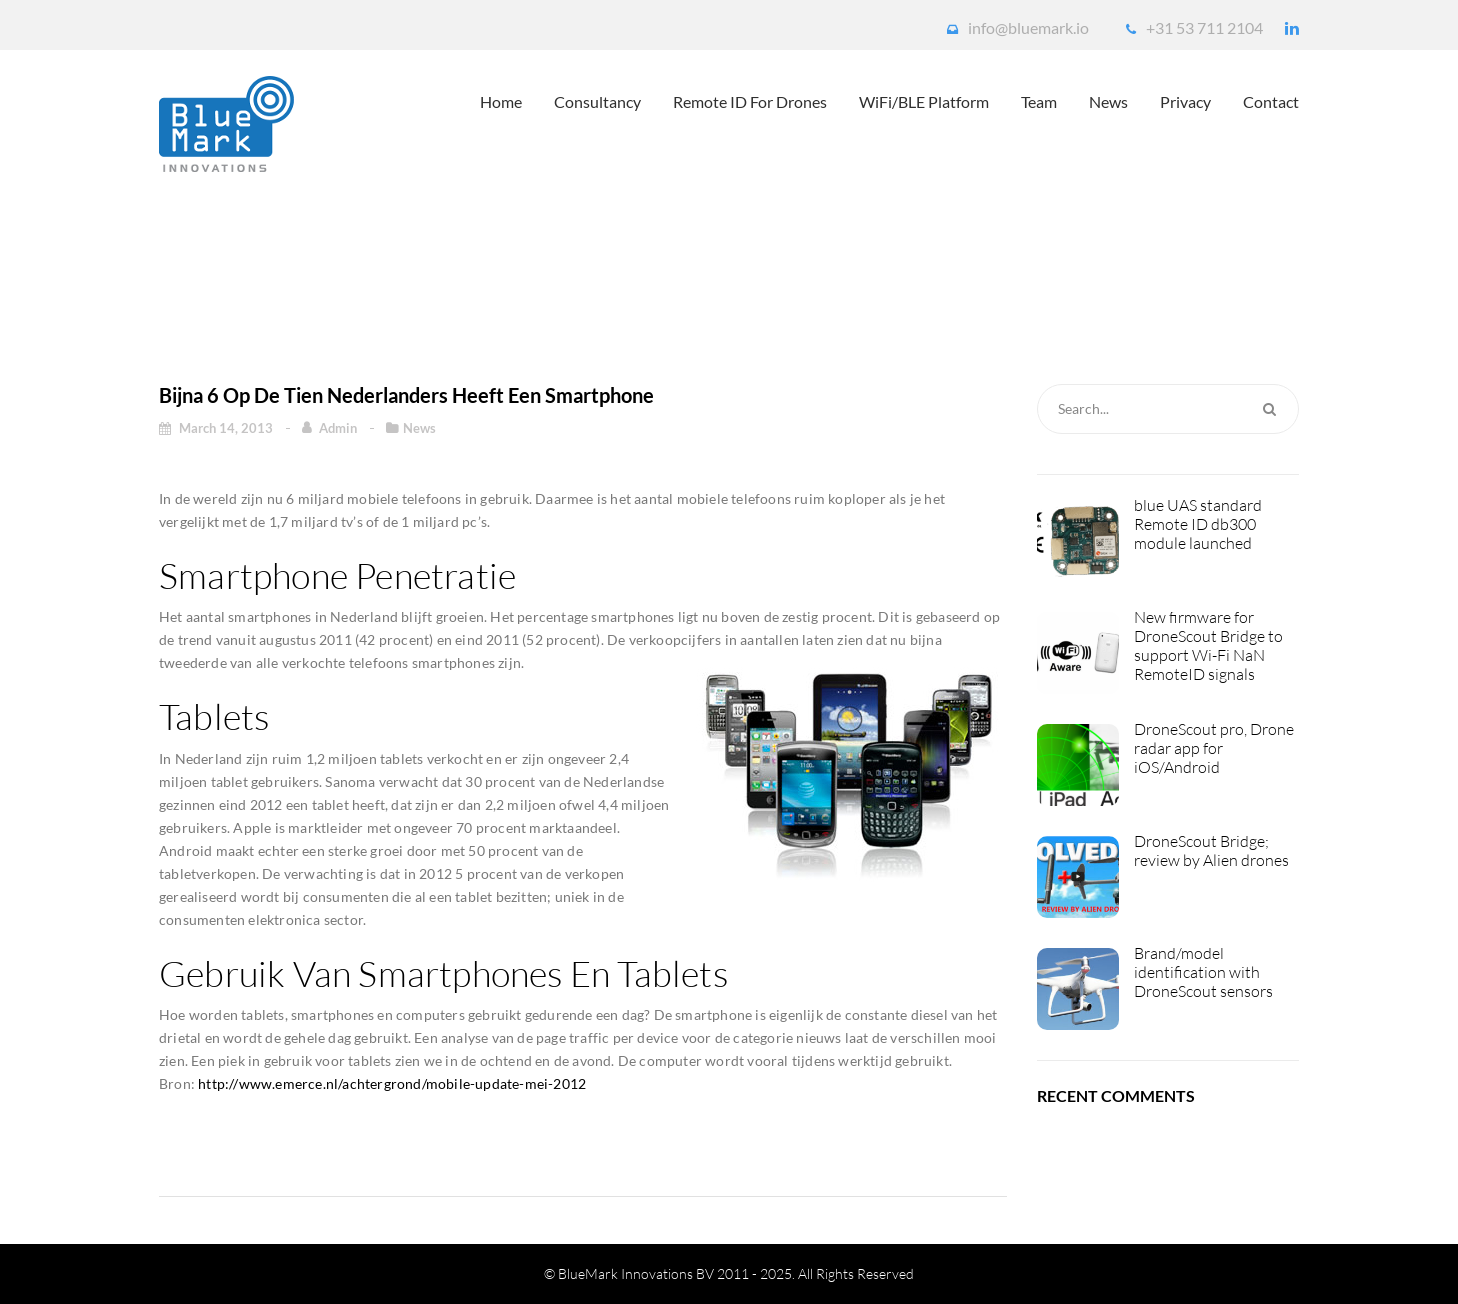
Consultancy (597, 101)
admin (339, 428)
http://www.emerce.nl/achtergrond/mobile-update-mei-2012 (392, 1083)
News (1108, 101)
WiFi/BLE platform (924, 101)
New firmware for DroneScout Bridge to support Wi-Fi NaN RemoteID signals (1208, 646)
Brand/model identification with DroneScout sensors (1203, 972)
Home (501, 101)
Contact (1271, 101)
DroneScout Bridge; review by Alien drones (1211, 851)
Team (1039, 101)
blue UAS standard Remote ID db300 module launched (1198, 524)
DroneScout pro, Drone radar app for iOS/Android (1214, 748)
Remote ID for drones (750, 101)
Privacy (1185, 101)
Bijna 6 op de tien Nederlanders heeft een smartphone (676, 271)
